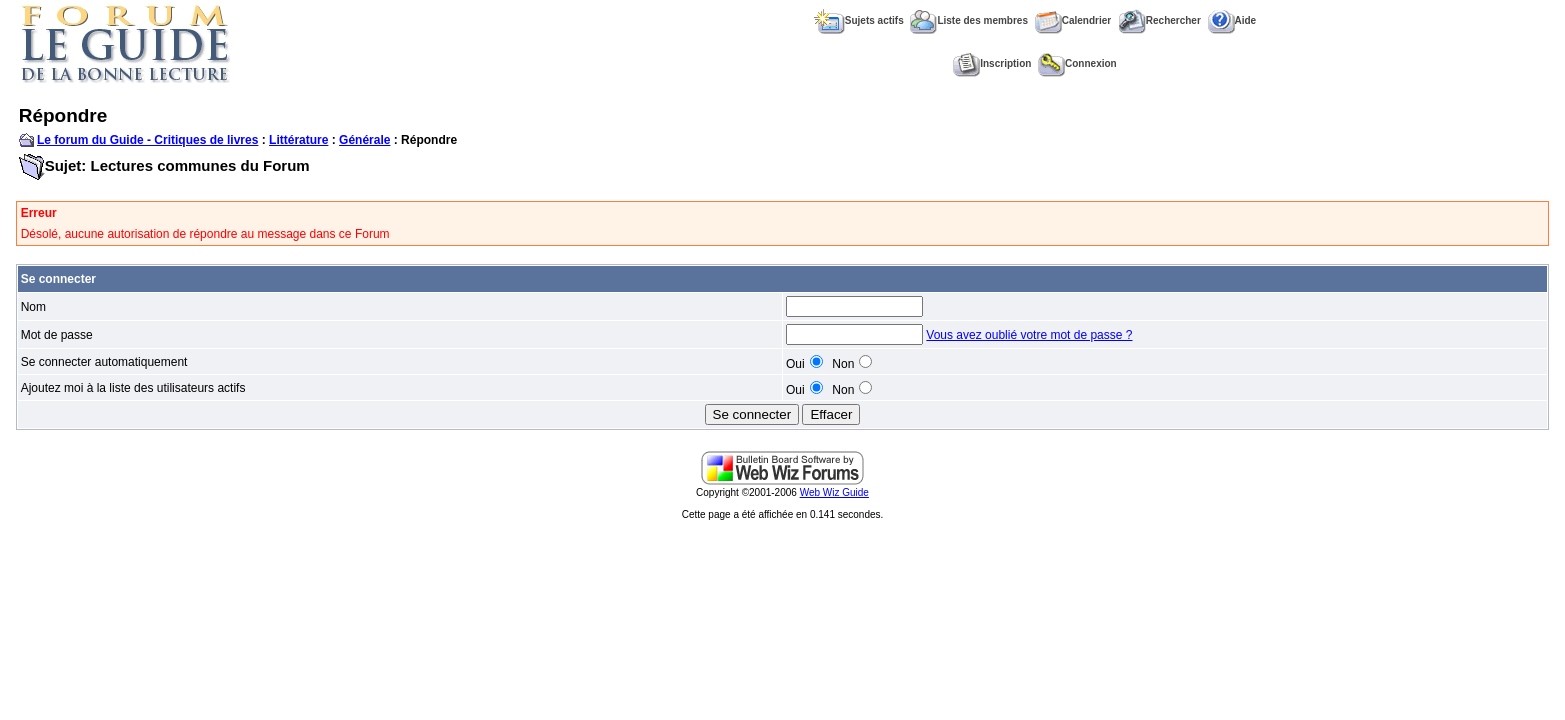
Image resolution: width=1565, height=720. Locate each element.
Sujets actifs (859, 20)
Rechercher (1159, 20)
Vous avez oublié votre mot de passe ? (1029, 335)
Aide (1232, 20)
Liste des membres (969, 20)
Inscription (992, 63)
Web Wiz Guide (834, 492)
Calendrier (1073, 20)
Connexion (1077, 63)
